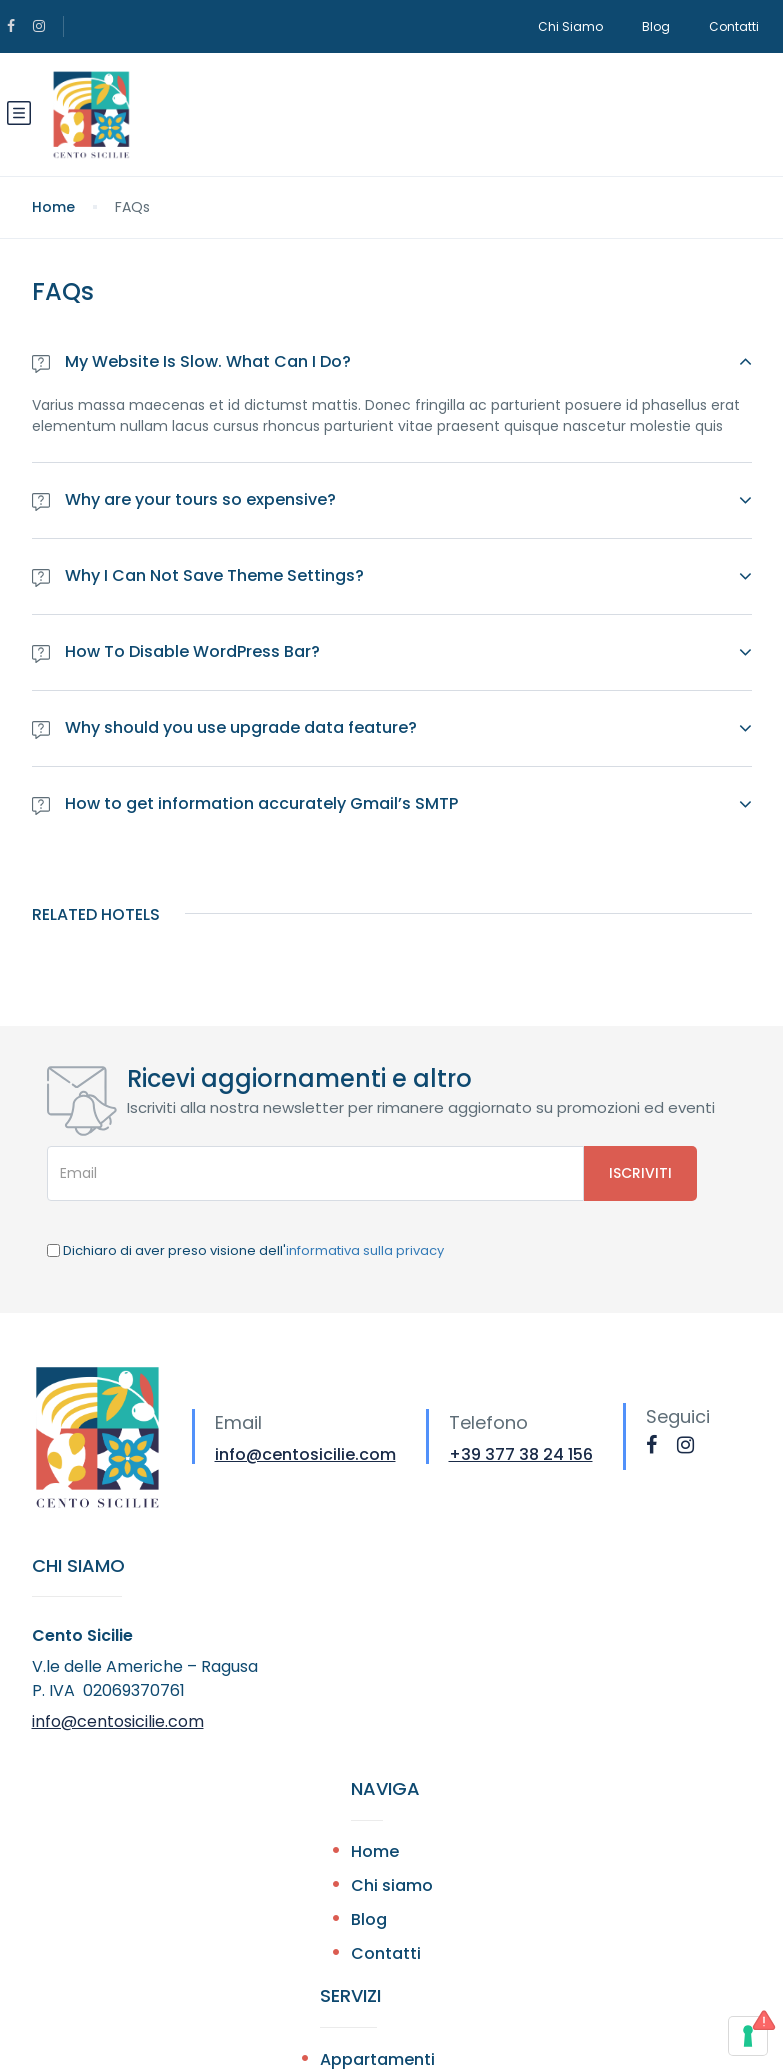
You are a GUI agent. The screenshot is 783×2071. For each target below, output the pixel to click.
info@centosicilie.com (305, 1454)
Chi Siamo (570, 26)
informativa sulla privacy (365, 1250)
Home (53, 207)
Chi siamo (392, 1885)
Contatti (734, 26)
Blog (656, 26)
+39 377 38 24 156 (521, 1454)
